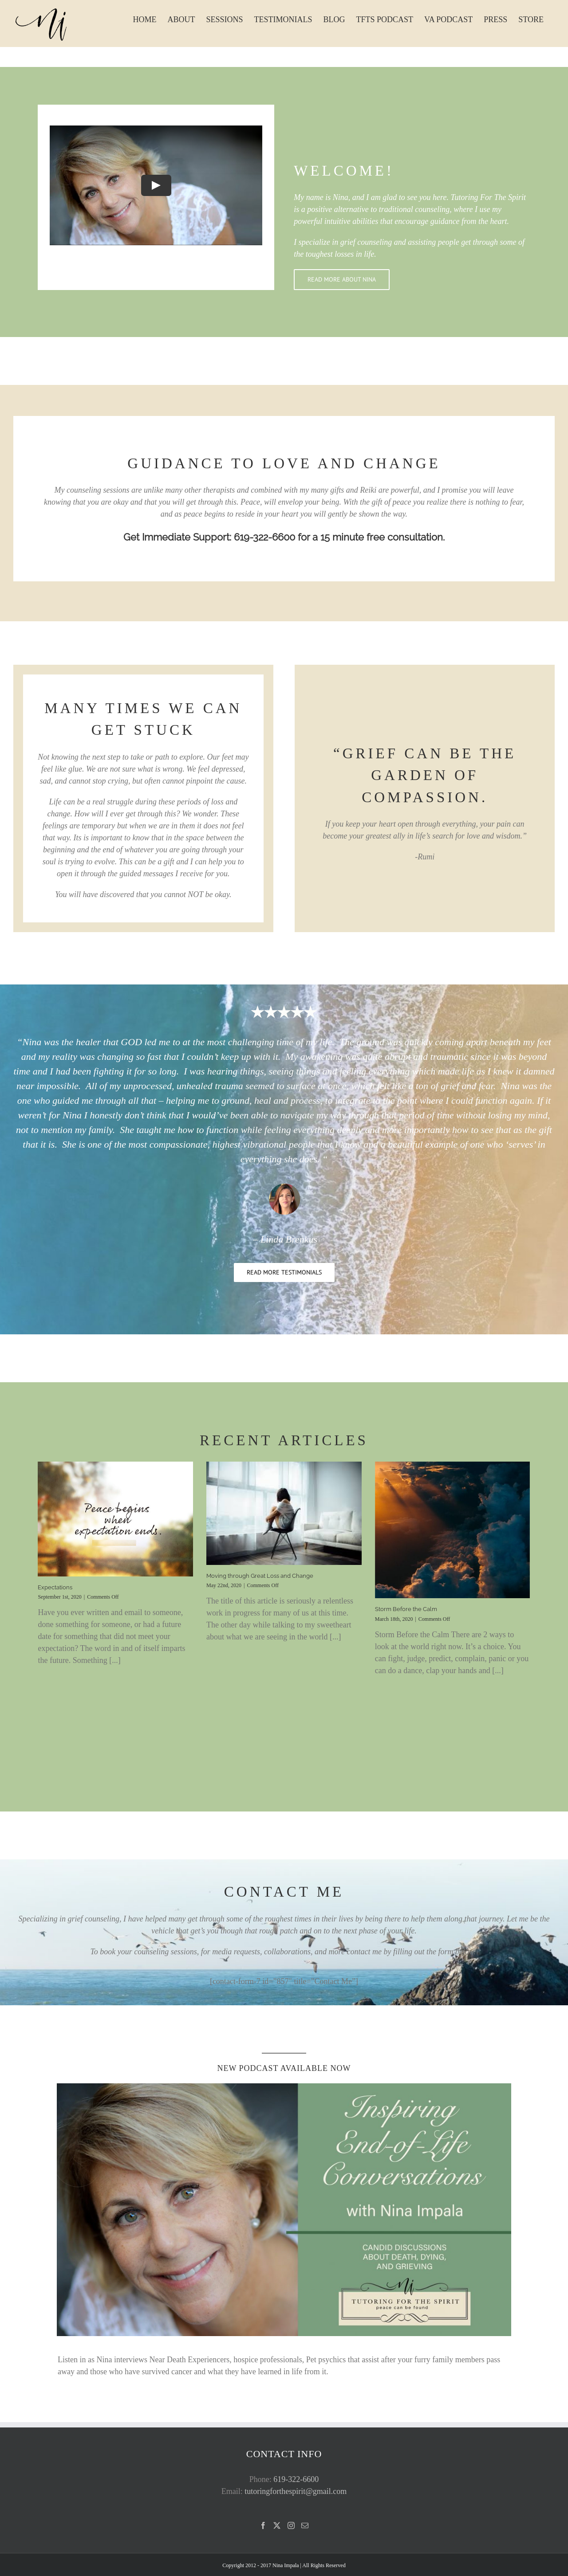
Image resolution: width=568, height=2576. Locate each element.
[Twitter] (276, 2525)
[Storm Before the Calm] (452, 1530)
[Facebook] (263, 2525)
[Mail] (304, 2525)
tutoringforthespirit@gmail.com (296, 2491)
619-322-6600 (296, 2479)
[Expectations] (115, 1519)
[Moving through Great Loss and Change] (284, 1513)
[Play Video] (156, 185)
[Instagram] (291, 2525)
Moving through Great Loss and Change (259, 1575)
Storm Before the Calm (406, 1609)
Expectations (55, 1587)
